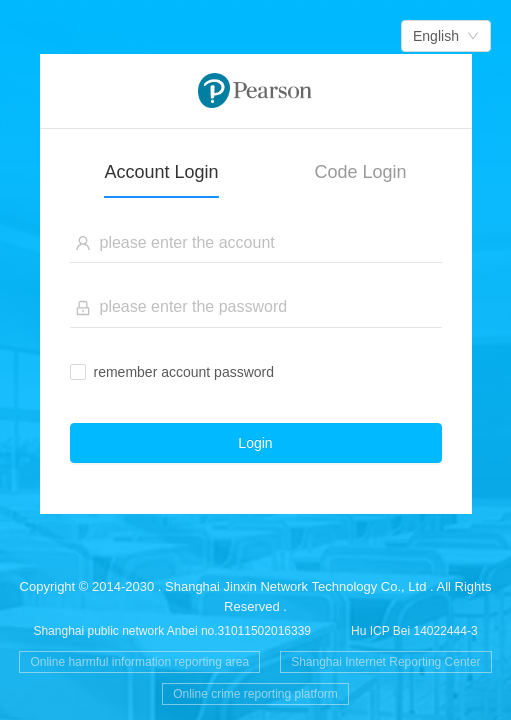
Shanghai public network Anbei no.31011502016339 (172, 631)
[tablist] (256, 163)
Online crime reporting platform (255, 694)
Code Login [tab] (361, 172)
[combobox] (446, 36)
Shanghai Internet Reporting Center (385, 662)
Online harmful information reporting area (139, 662)
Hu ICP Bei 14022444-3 (414, 631)
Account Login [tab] (161, 172)
